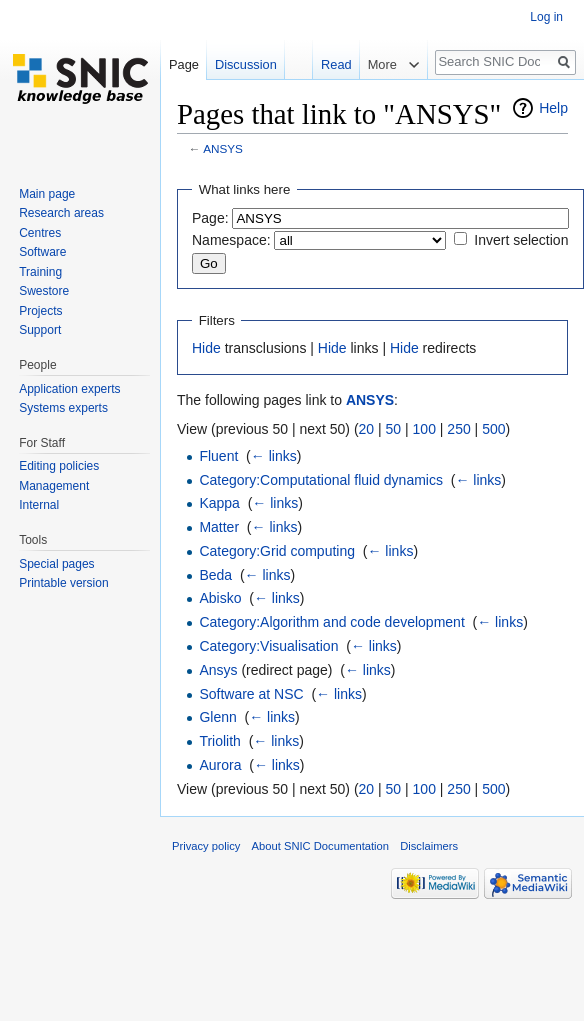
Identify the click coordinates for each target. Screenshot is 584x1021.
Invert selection (521, 240)
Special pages (56, 564)
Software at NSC (251, 694)
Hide (206, 348)
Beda (215, 575)
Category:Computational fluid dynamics (321, 480)
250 (458, 429)
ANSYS (223, 148)
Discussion (246, 64)
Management (54, 486)
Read (336, 64)
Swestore (44, 291)
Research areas (61, 213)
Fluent (218, 456)
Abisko (220, 598)
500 (493, 429)
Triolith (220, 741)
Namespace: (231, 240)
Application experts (69, 389)
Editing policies (59, 466)
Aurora (220, 765)
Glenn (217, 717)
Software (42, 252)
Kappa (219, 503)
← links (274, 456)
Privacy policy (206, 846)
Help (553, 108)
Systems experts (63, 408)
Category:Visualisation (268, 646)
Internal (39, 505)
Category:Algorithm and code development (331, 622)
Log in (546, 17)
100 (424, 429)
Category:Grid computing (277, 551)
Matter (219, 527)
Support (40, 330)
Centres (40, 233)
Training (40, 272)
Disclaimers (429, 846)
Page (184, 64)
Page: (210, 218)
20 (367, 429)
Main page (47, 194)
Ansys (218, 670)
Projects (40, 311)
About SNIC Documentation (320, 846)
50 (394, 429)
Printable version (63, 583)
